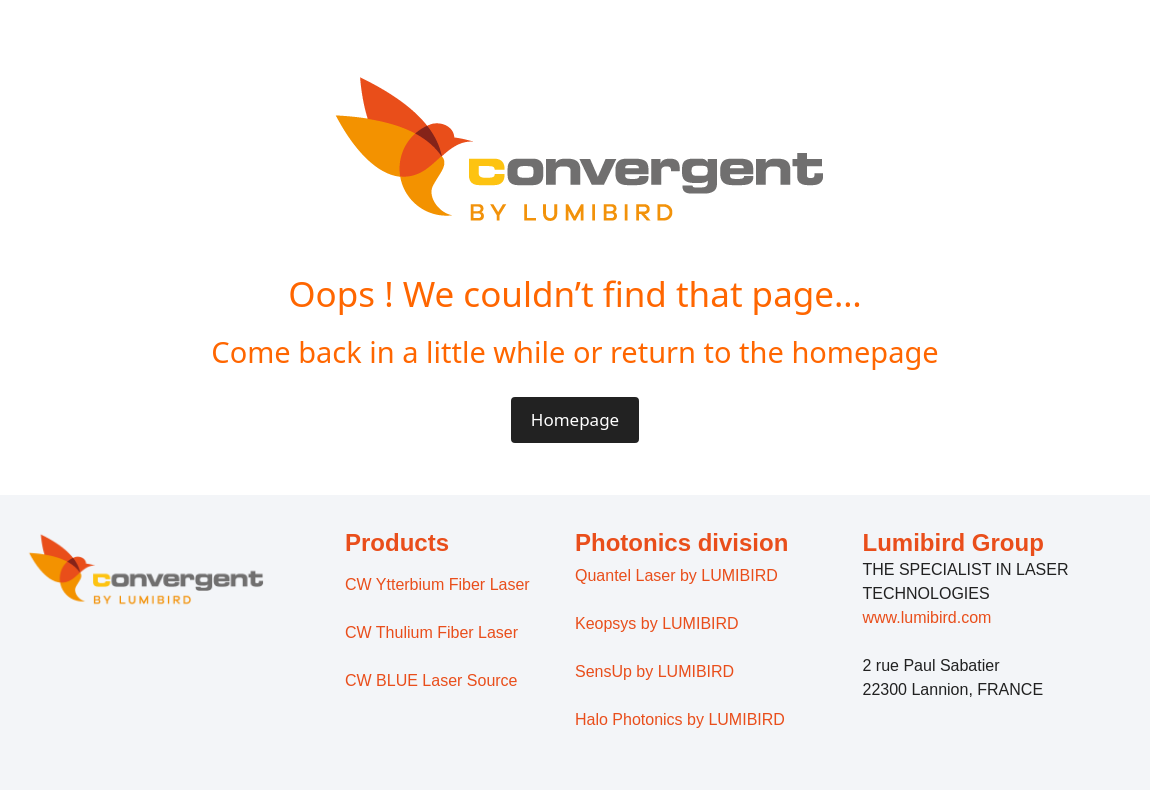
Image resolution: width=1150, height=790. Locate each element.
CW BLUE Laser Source (431, 680)
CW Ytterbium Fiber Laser (437, 584)
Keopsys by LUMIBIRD (657, 623)
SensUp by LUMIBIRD (654, 671)
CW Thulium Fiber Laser (431, 632)
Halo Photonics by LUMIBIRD (680, 719)
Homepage (575, 419)
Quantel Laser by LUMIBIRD (676, 575)
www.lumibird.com (927, 617)
